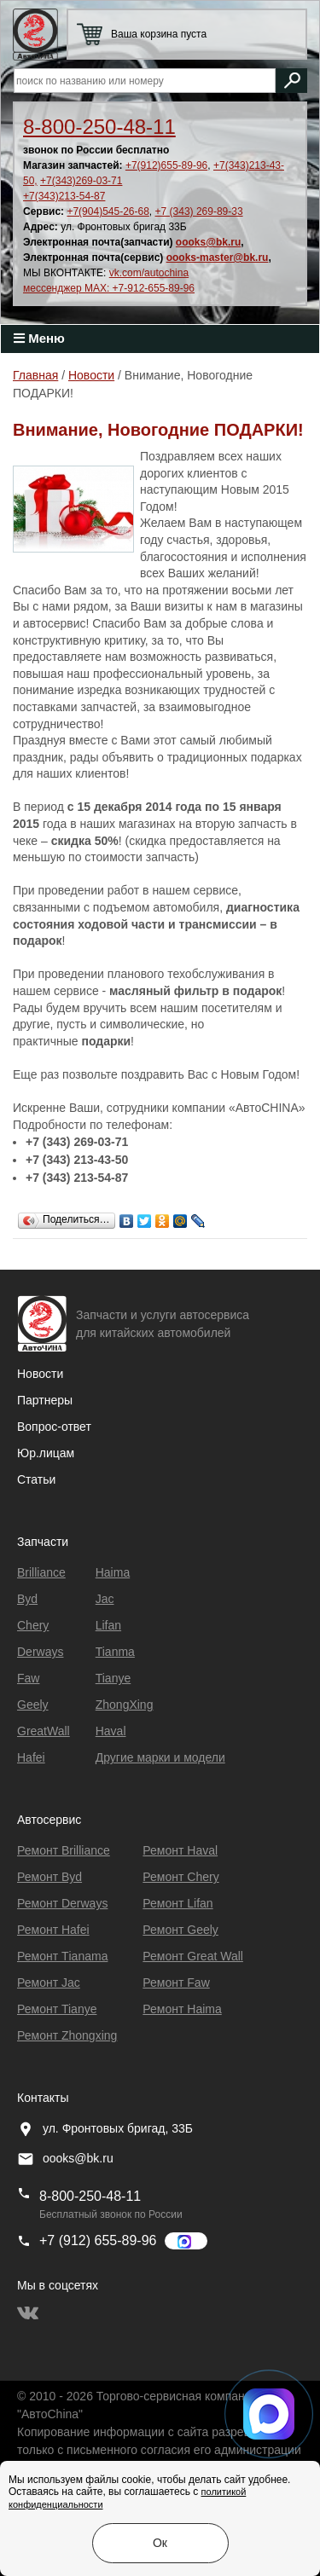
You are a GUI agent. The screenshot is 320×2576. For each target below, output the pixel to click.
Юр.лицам (45, 1453)
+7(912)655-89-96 (166, 165)
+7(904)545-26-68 (107, 211)
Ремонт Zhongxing (67, 2035)
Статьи (36, 1479)
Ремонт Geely (180, 1929)
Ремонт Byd (49, 1877)
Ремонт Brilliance (63, 1850)
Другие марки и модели (160, 1757)
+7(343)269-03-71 (81, 181)
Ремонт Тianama (62, 1956)
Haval (111, 1731)
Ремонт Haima (182, 2009)
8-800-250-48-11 (99, 126)
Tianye (113, 1678)
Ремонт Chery (180, 1877)
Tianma (115, 1651)
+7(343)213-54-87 (64, 196)
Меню (39, 338)
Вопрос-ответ (54, 1426)
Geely (33, 1704)
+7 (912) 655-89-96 (97, 2240)
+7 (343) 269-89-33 (199, 211)
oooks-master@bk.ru (217, 257)
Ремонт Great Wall (193, 1956)
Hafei (31, 1757)
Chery (33, 1625)
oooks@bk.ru (208, 242)
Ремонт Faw (176, 1982)
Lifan (108, 1625)
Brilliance (41, 1572)
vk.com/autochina (149, 273)
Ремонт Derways (62, 1903)
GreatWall (43, 1731)
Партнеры (45, 1400)
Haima (113, 1572)
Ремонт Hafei (53, 1929)
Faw (28, 1678)
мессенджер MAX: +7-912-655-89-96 (109, 288)
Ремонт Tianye (56, 2009)
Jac (105, 1599)
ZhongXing (125, 1704)
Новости (40, 1374)
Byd (27, 1599)
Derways (40, 1651)
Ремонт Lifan (177, 1903)
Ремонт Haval (180, 1850)
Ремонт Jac (48, 1982)
